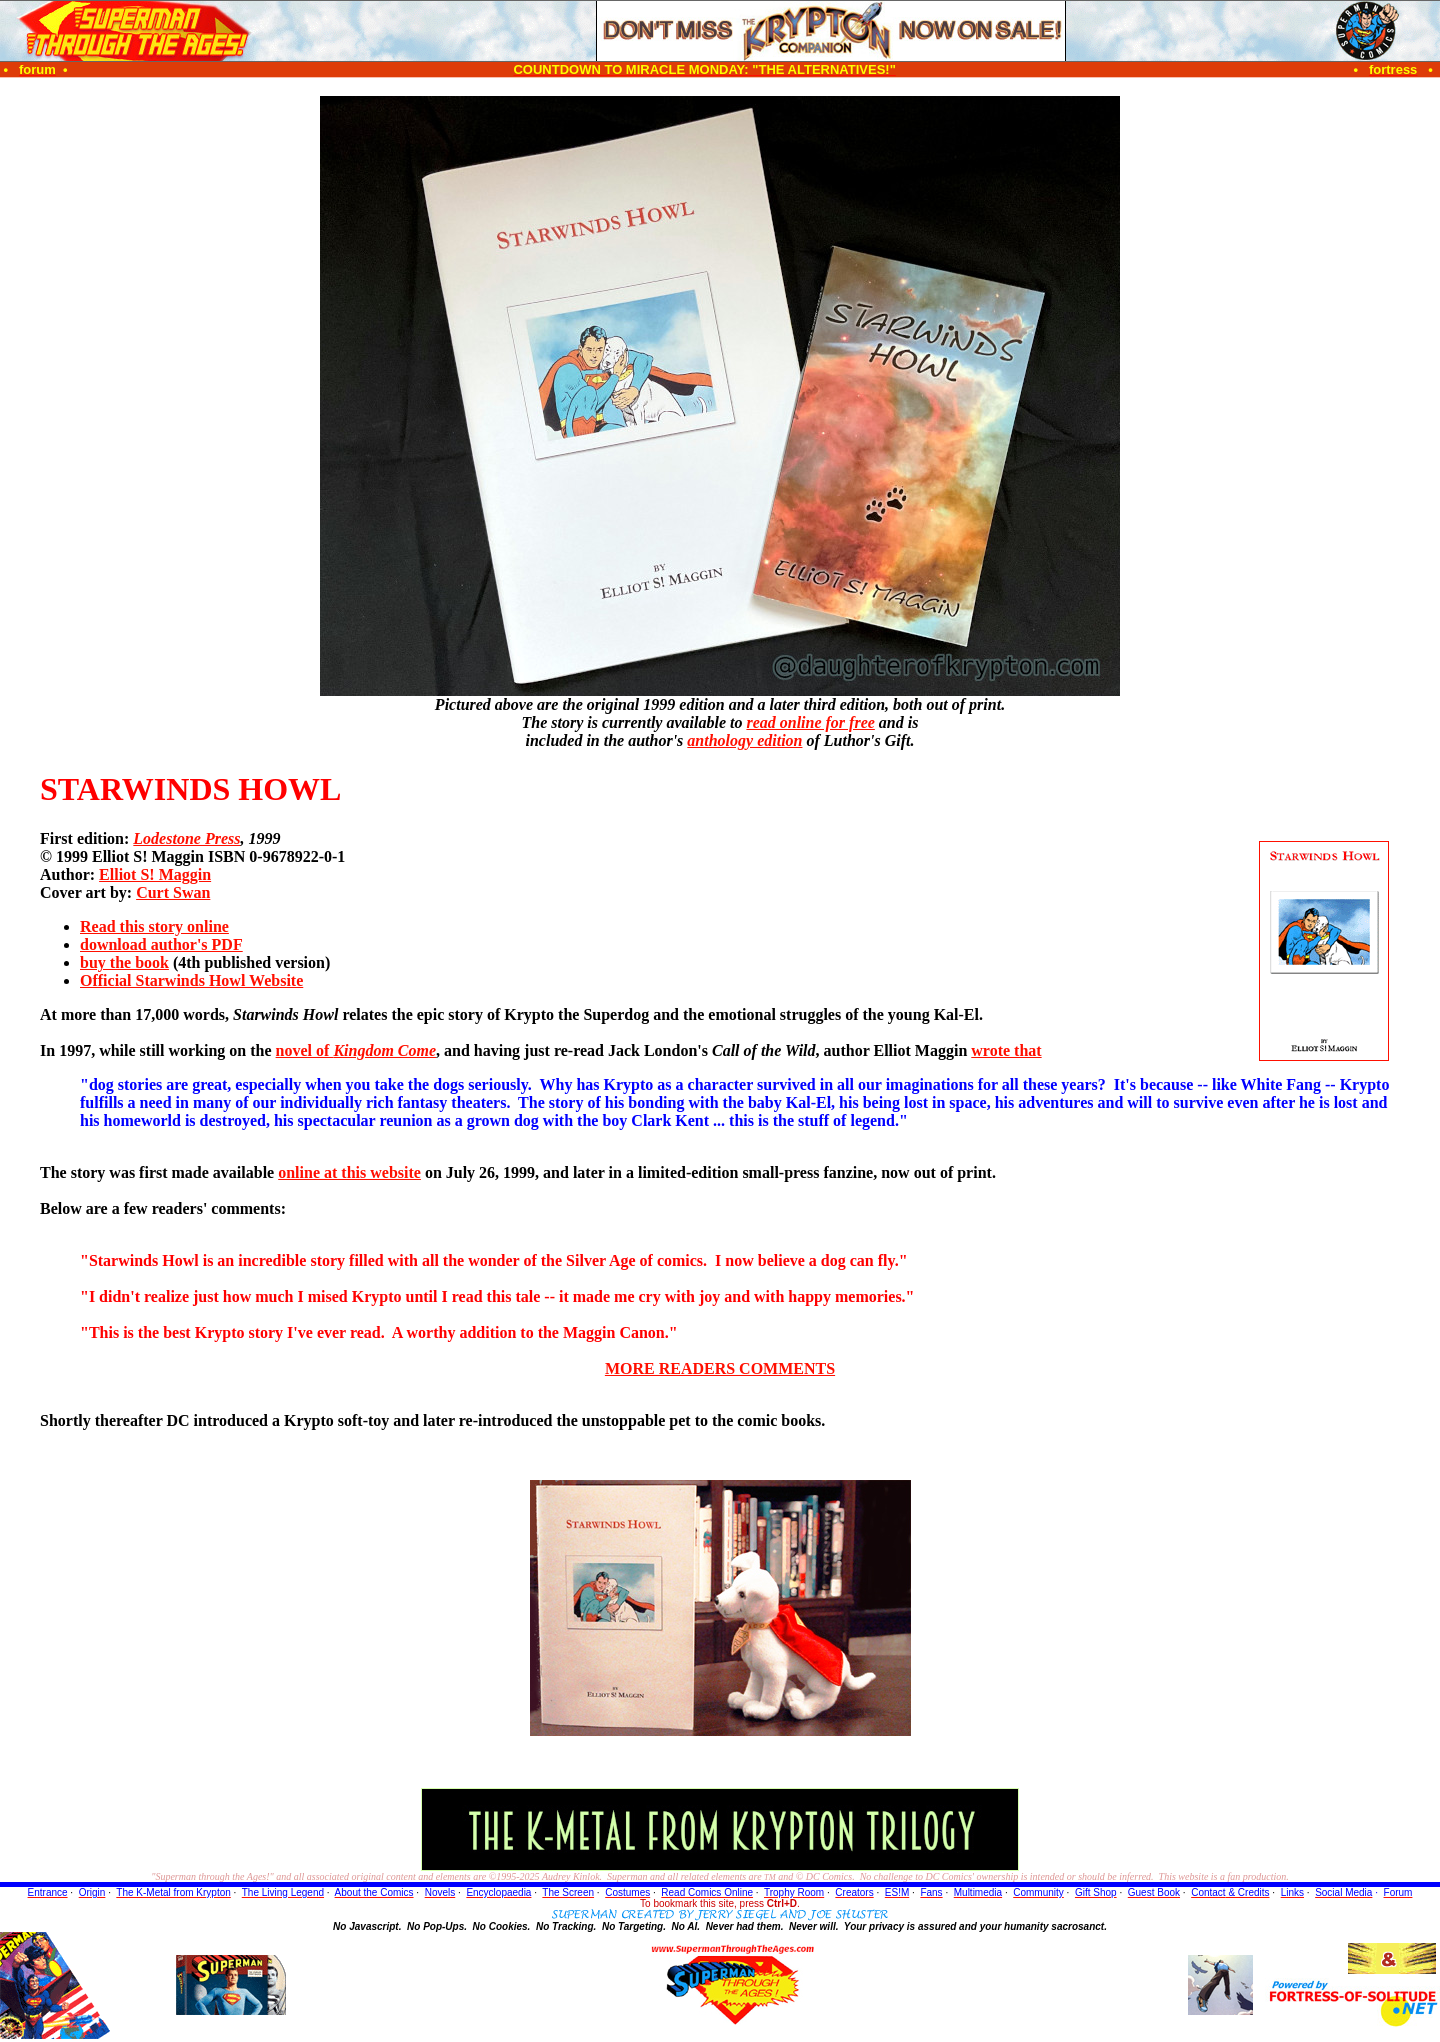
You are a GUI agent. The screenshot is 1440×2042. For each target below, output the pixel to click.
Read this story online (154, 926)
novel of (356, 1050)
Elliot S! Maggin (155, 874)
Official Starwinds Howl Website (191, 980)
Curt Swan (173, 892)
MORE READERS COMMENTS (720, 1368)
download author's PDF (161, 944)
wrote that (1006, 1050)
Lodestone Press (186, 838)
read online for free (810, 722)
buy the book (124, 962)
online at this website (349, 1172)
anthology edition (744, 740)
